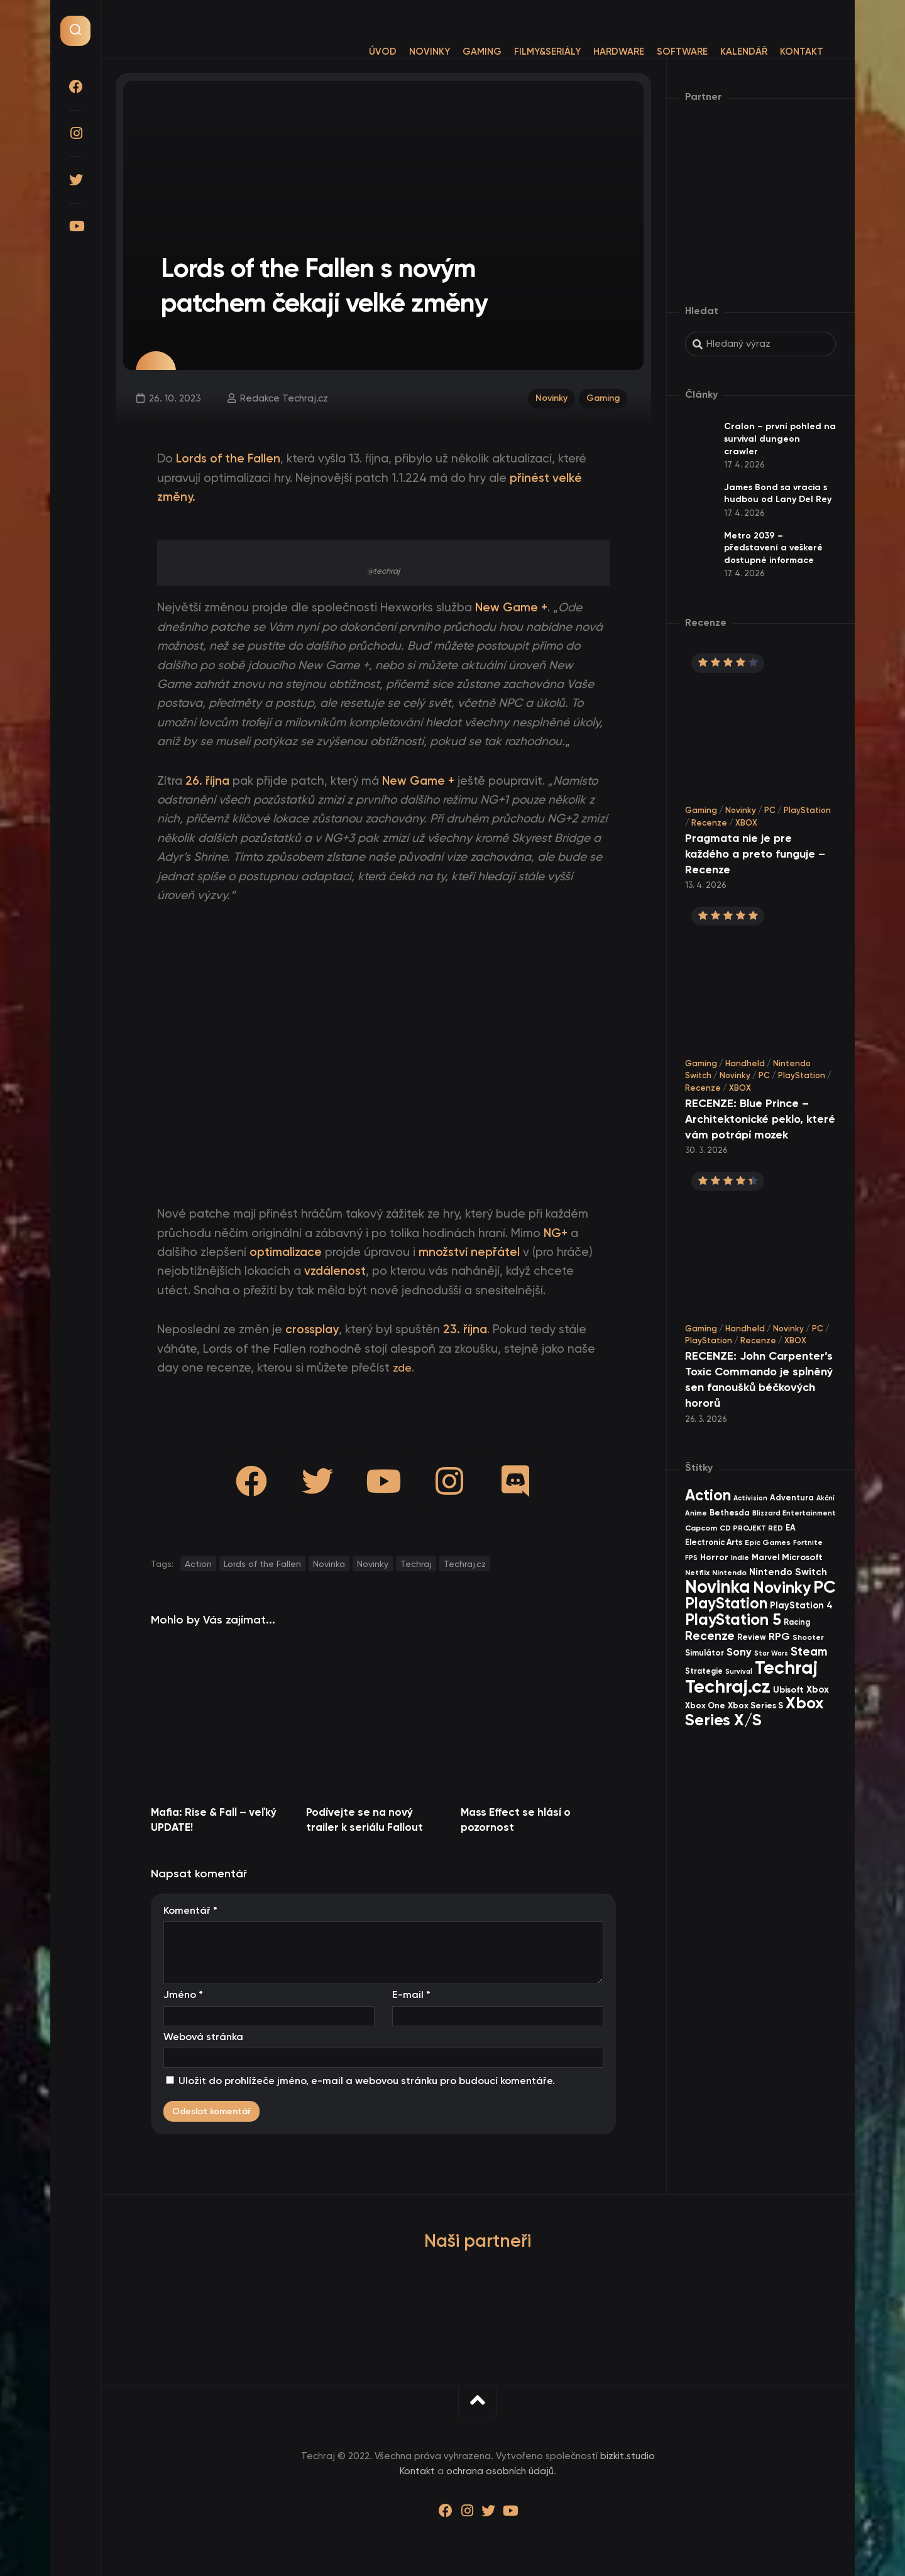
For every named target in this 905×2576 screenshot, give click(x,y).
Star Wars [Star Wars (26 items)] (771, 1653)
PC (770, 810)
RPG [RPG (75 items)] (779, 1636)
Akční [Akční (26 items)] (825, 1498)
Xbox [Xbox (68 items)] (817, 1689)
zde (402, 1367)
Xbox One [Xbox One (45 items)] (705, 1705)
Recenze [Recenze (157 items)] (710, 1636)
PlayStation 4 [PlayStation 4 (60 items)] (801, 1605)
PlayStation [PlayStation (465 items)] (726, 1603)
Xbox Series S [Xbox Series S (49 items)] (755, 1705)
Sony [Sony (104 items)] (739, 1652)
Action (198, 1564)
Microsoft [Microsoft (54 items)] (802, 1557)
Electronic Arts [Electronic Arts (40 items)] (713, 1542)
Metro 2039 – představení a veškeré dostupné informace (773, 547)
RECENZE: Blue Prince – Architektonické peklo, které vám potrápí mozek (760, 1119)
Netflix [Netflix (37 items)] (697, 1572)
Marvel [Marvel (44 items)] (765, 1557)
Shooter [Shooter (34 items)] (808, 1637)
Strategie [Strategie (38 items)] (704, 1671)
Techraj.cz (465, 1564)
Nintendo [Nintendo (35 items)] (729, 1572)
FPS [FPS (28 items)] (691, 1558)
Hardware (593, 51)
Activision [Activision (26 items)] (750, 1498)
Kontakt (776, 51)
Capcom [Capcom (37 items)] (701, 1527)
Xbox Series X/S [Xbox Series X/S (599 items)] (754, 1711)
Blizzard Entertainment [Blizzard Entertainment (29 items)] (794, 1513)
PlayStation (807, 810)
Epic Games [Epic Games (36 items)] (768, 1542)
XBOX (746, 822)
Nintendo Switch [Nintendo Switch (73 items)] (788, 1572)
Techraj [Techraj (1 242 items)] (786, 1667)
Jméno (183, 1994)
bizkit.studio (627, 2456)
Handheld (745, 1063)
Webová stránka (203, 2037)
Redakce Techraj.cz (283, 397)
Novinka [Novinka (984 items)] (717, 1586)
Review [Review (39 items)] (751, 1637)
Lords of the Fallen (262, 1564)
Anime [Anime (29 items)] (696, 1513)
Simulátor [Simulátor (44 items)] (704, 1652)
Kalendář (718, 51)
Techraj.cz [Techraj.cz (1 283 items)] (728, 1686)
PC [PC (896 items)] (824, 1586)
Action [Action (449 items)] (708, 1495)
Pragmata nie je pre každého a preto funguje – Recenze (755, 853)
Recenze (709, 822)
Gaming (456, 51)
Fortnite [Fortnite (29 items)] (808, 1542)
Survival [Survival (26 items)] (738, 1671)
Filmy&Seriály (522, 51)
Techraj (416, 1564)
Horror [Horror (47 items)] (714, 1557)
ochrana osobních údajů (500, 2471)
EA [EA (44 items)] (791, 1527)
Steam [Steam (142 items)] (809, 1651)
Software (657, 51)
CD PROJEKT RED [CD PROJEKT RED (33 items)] (751, 1528)
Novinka (329, 1564)
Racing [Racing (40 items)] (797, 1622)
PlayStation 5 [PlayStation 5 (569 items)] (733, 1619)
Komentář (190, 1910)
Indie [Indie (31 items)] (740, 1557)
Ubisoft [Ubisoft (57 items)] (788, 1689)
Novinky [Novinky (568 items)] (782, 1587)
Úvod (357, 51)
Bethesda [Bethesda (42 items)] (730, 1512)
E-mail (411, 1994)
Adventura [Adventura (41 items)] (792, 1497)
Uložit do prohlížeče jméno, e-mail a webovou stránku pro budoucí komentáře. (366, 2081)
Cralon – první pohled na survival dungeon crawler (780, 438)
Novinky (404, 51)
